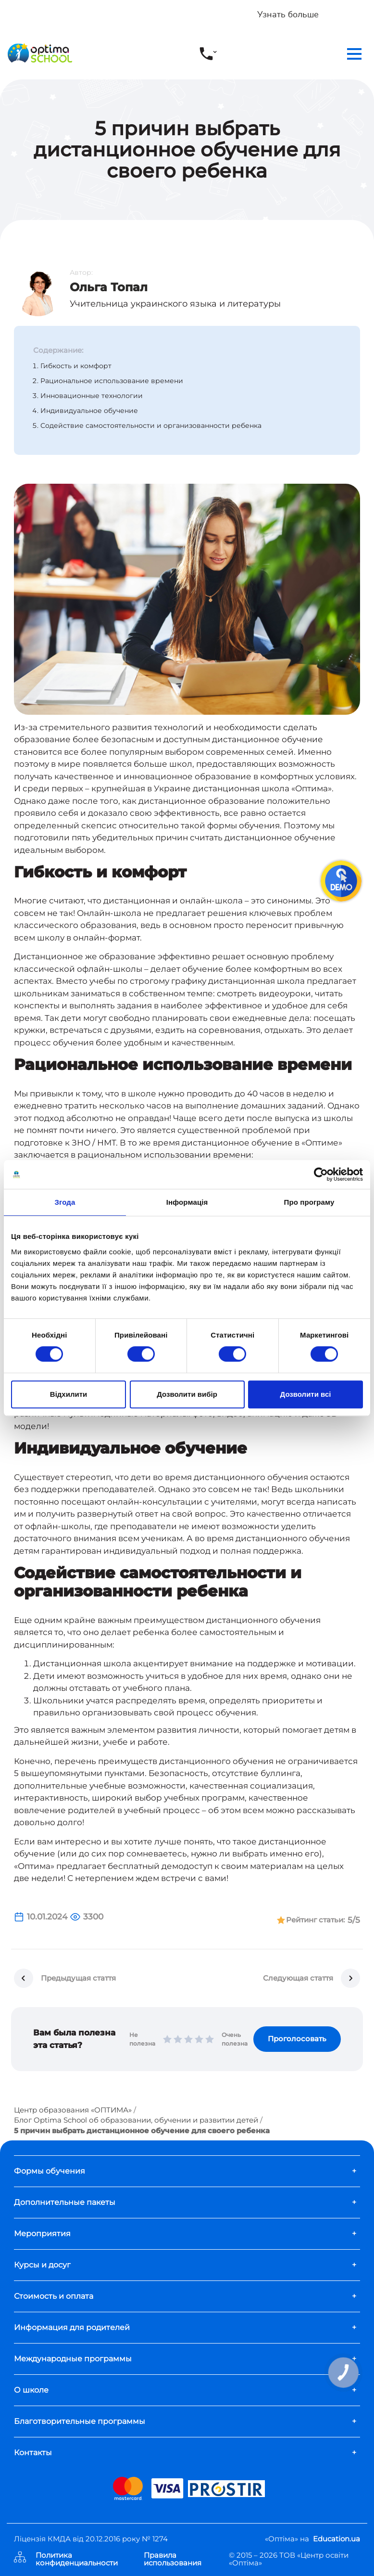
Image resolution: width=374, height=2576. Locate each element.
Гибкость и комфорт (76, 365)
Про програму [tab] (309, 1202)
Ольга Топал (109, 287)
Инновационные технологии (91, 395)
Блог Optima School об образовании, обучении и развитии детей (136, 2120)
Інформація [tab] (187, 1202)
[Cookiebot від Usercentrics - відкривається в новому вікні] (321, 1174)
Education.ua (336, 2538)
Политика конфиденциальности (77, 2559)
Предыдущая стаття (78, 1978)
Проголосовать (297, 2038)
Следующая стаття (298, 1978)
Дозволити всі (305, 1394)
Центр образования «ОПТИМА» (73, 2109)
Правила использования (172, 2559)
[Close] (360, 10)
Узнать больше (288, 14)
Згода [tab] (65, 1202)
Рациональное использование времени (111, 380)
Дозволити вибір (187, 1394)
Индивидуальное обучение (89, 410)
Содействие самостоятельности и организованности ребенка (151, 425)
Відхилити (68, 1394)
